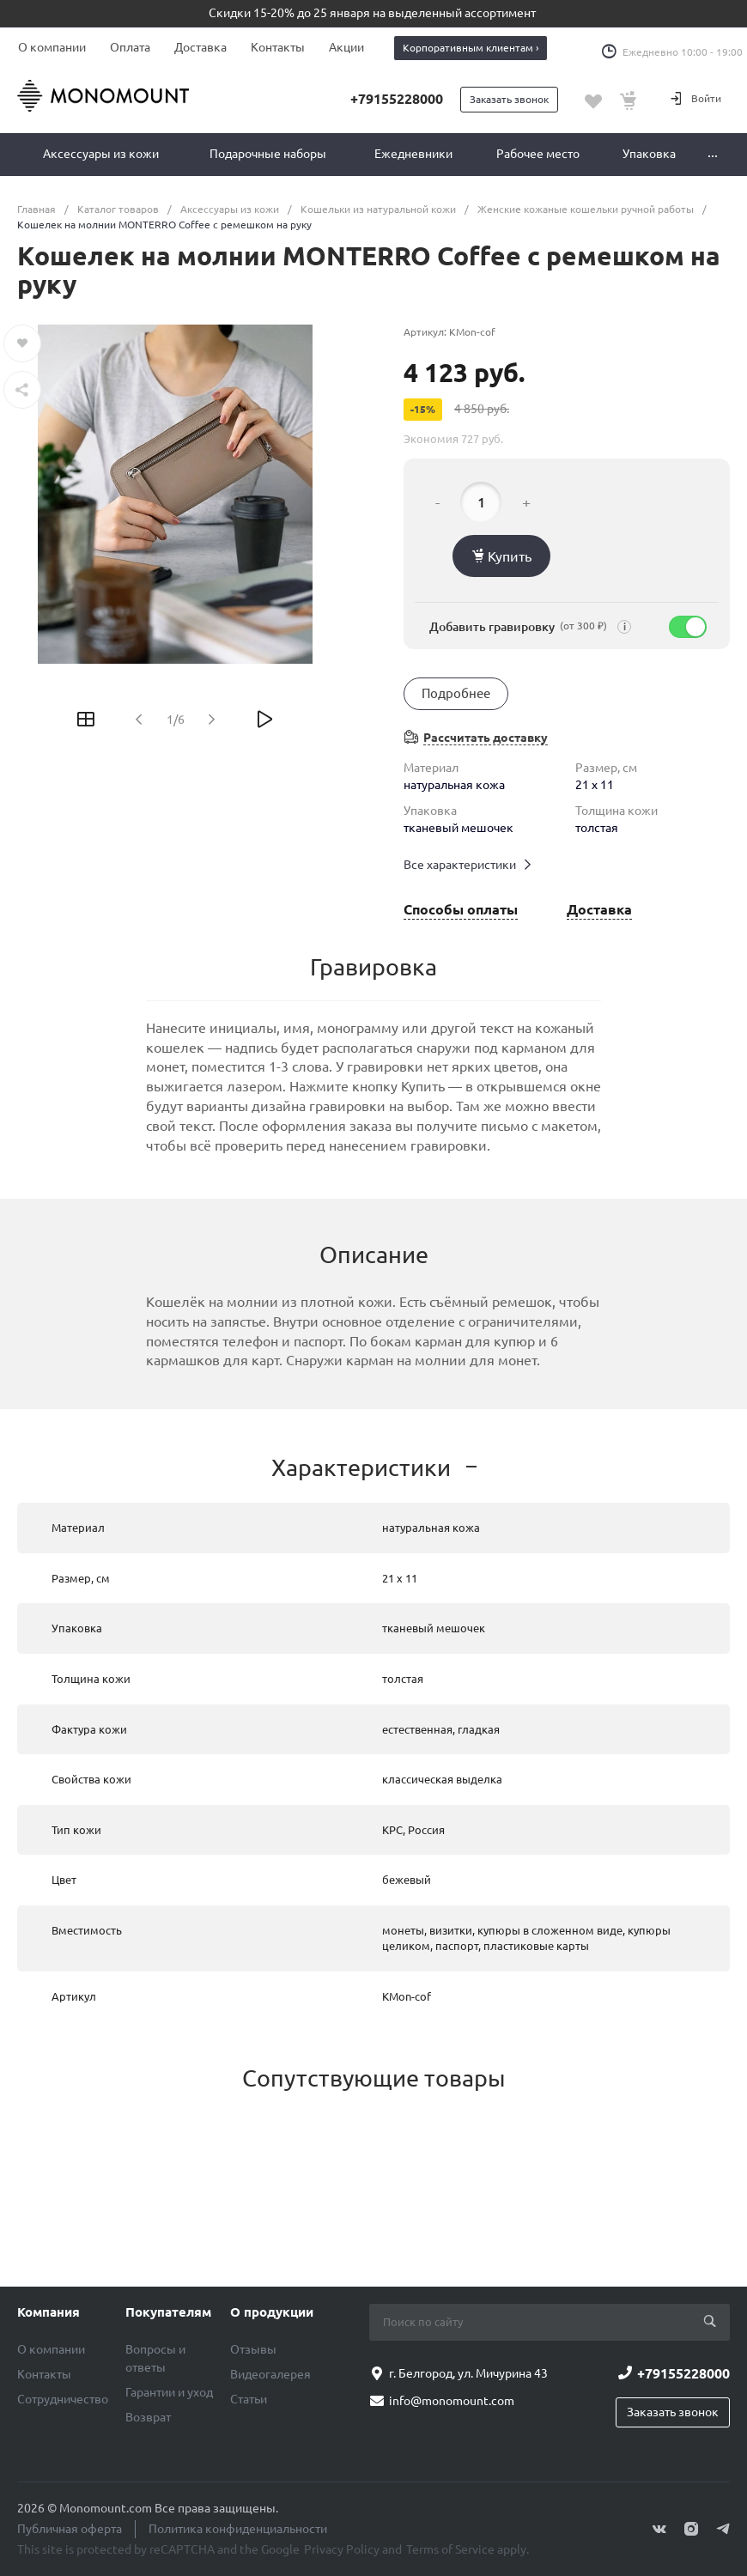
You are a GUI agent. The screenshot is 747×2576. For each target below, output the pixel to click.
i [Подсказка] (624, 628)
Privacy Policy (342, 2549)
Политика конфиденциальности (238, 2529)
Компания (48, 2312)
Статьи (248, 2399)
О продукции (271, 2312)
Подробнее (456, 693)
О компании (52, 47)
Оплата (130, 47)
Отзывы (253, 2349)
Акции (346, 47)
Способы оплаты (461, 909)
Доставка (200, 47)
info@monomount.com (451, 2401)
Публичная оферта (69, 2529)
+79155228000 (396, 98)
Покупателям (168, 2312)
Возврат (148, 2417)
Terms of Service (450, 2549)
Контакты (278, 47)
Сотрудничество (62, 2399)
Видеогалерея (270, 2374)
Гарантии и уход (169, 2392)
